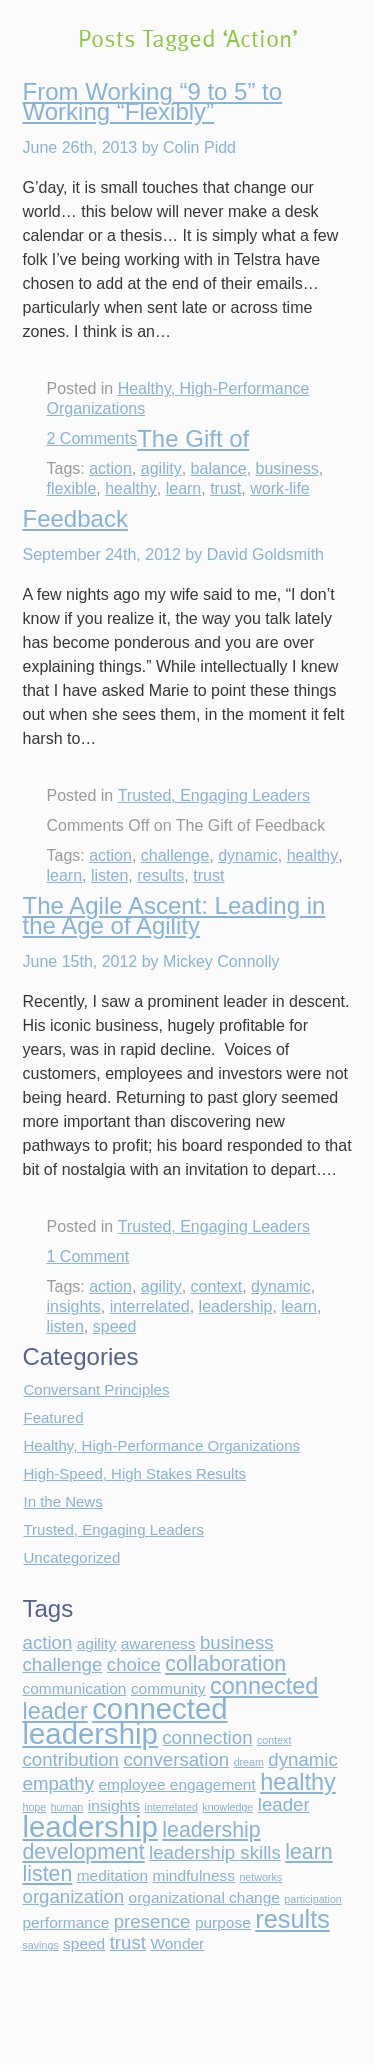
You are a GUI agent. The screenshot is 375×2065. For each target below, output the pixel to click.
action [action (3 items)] (48, 1642)
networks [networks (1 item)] (260, 1877)
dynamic (248, 855)
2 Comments (92, 438)
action (110, 468)
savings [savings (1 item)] (41, 1945)
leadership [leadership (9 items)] (90, 1826)
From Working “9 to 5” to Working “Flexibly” (153, 101)
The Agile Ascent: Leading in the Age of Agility (174, 915)
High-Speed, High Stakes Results (135, 1473)
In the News (63, 1501)
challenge (175, 855)
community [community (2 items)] (168, 1688)
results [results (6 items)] (292, 1919)
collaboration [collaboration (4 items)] (225, 1664)
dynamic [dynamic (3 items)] (302, 1759)
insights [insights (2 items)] (114, 1805)
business (287, 468)
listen (109, 875)
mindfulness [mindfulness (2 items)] (194, 1875)
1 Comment (88, 1256)
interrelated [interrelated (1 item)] (171, 1807)
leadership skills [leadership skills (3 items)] (215, 1852)
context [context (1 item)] (274, 1740)
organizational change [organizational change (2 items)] (204, 1897)
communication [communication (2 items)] (75, 1688)
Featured (54, 1417)
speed (115, 1326)
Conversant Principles (97, 1389)
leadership (236, 1306)
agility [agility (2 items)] (97, 1643)
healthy (131, 488)
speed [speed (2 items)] (84, 1943)
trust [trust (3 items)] (128, 1942)
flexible (72, 488)
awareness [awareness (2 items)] (158, 1643)
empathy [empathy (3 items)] (59, 1783)
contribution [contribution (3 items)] (71, 1759)
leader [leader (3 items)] (284, 1804)
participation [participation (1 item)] (312, 1899)
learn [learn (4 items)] (308, 1852)
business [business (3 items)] (237, 1642)
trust (225, 488)
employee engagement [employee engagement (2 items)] (177, 1784)
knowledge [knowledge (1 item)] (227, 1807)
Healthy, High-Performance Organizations (162, 1445)
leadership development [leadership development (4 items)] (142, 1841)
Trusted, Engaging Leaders (214, 795)
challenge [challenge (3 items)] (63, 1664)
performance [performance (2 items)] (66, 1922)
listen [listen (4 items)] (48, 1874)
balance (219, 468)
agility (161, 468)
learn (184, 488)
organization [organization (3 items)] (74, 1896)
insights (74, 1306)
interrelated (150, 1306)
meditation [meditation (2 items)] (112, 1875)
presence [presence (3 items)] (152, 1921)
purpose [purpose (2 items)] (223, 1922)
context (217, 1286)
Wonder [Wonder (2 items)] (177, 1943)
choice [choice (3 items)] (134, 1664)
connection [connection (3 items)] (207, 1737)
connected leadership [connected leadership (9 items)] (125, 1721)
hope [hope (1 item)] (35, 1807)
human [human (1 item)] (67, 1807)
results (160, 875)
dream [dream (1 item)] (249, 1762)
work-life (280, 488)
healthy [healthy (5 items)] (298, 1782)
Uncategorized (72, 1557)
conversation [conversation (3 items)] (176, 1759)
